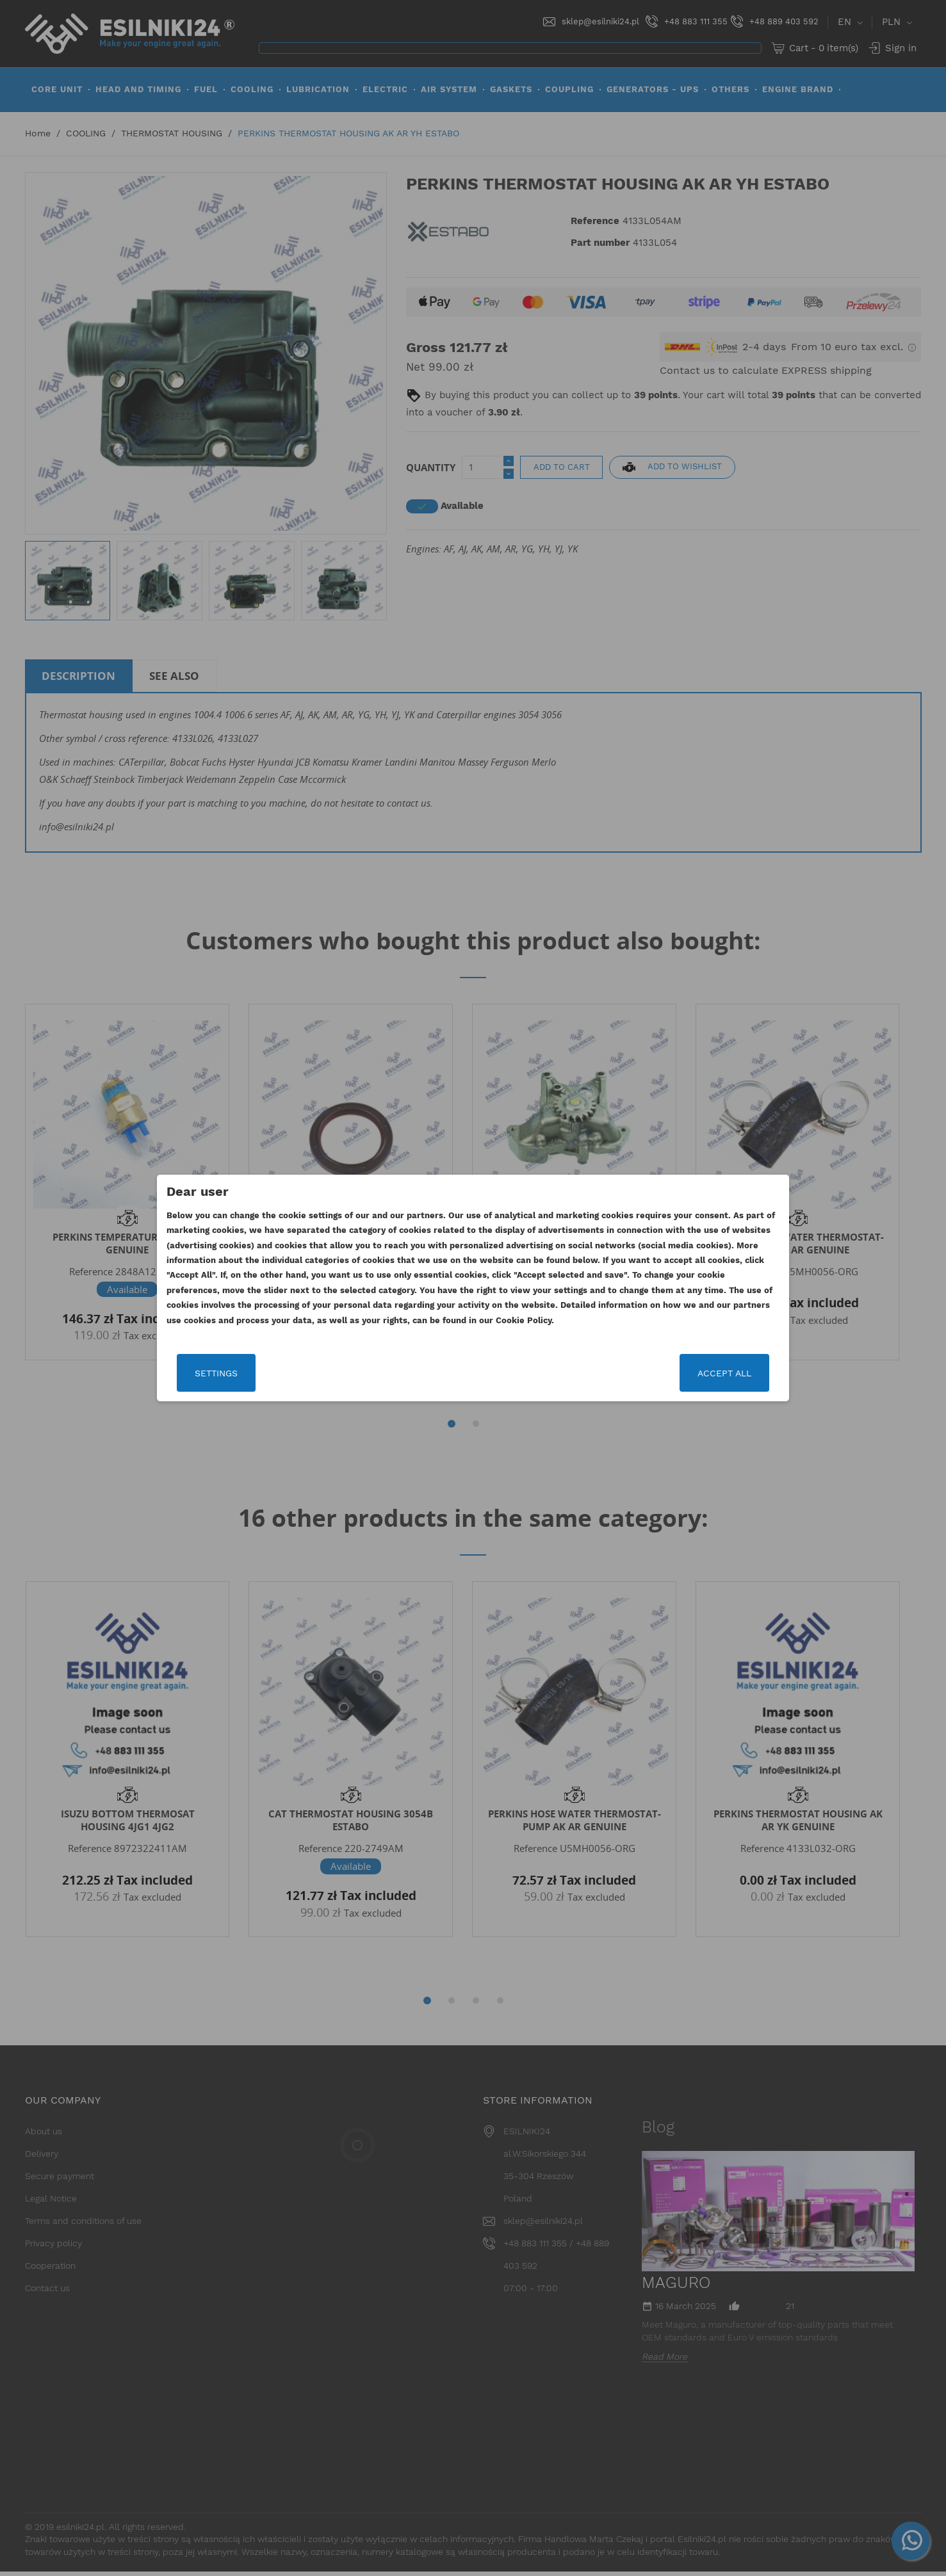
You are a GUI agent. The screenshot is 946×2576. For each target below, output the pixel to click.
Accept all (721, 1373)
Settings (220, 1373)
